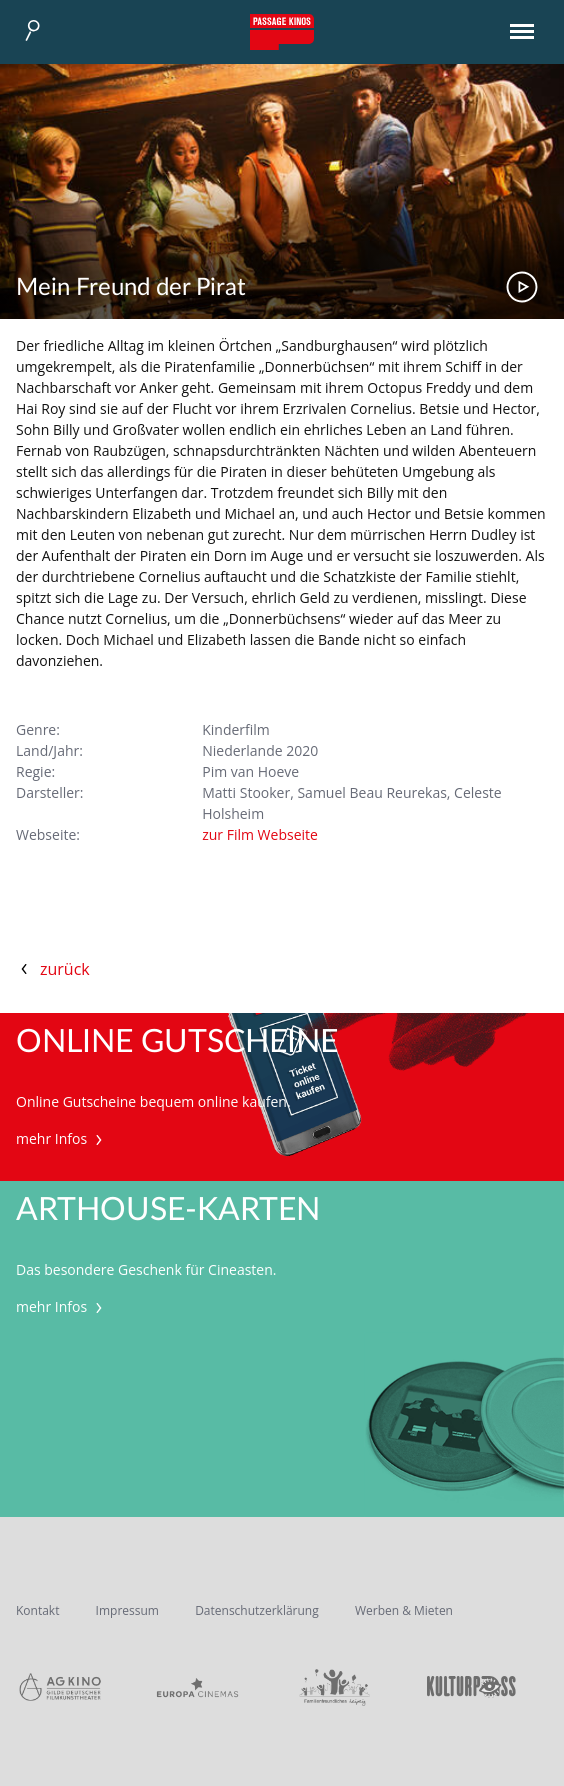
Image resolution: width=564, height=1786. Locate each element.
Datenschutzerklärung (257, 1610)
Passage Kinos (282, 32)
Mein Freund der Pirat (131, 288)
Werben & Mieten (404, 1610)
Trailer (522, 287)
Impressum (127, 1610)
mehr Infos (61, 1138)
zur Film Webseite (260, 834)
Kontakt (37, 1610)
